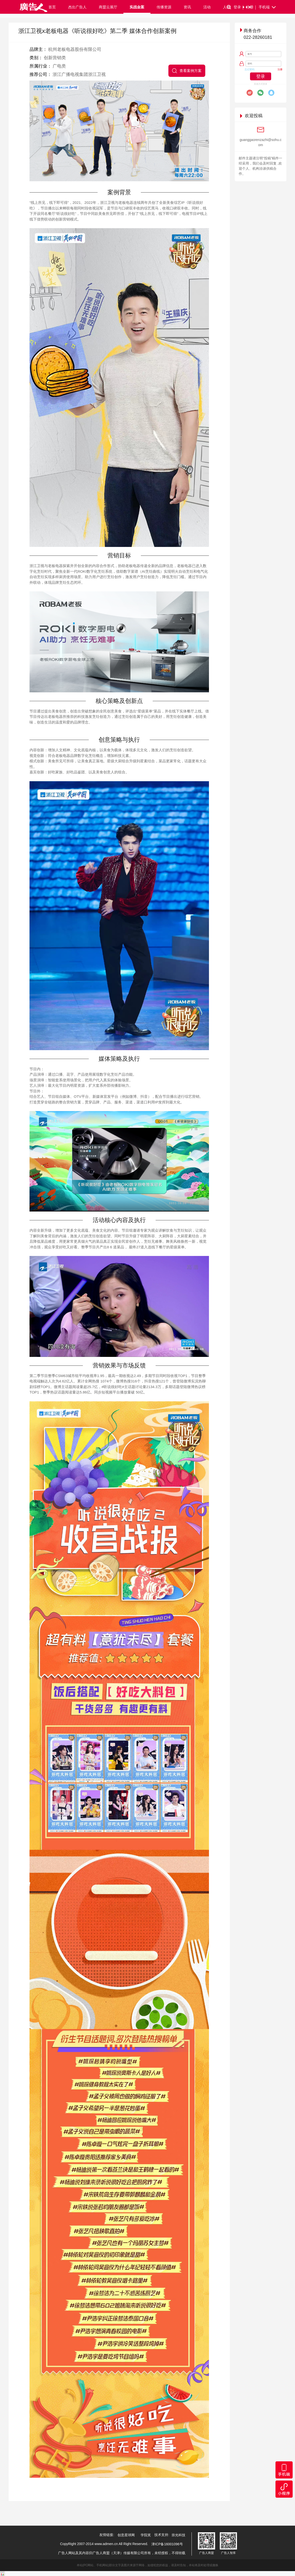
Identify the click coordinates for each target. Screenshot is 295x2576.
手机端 (268, 7)
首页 (52, 7)
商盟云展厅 (108, 7)
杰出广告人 (77, 7)
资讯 (187, 7)
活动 (207, 7)
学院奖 (146, 2535)
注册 (251, 7)
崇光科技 (178, 2535)
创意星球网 (126, 2535)
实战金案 (137, 7)
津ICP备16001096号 (167, 2544)
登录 (238, 7)
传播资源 (164, 7)
